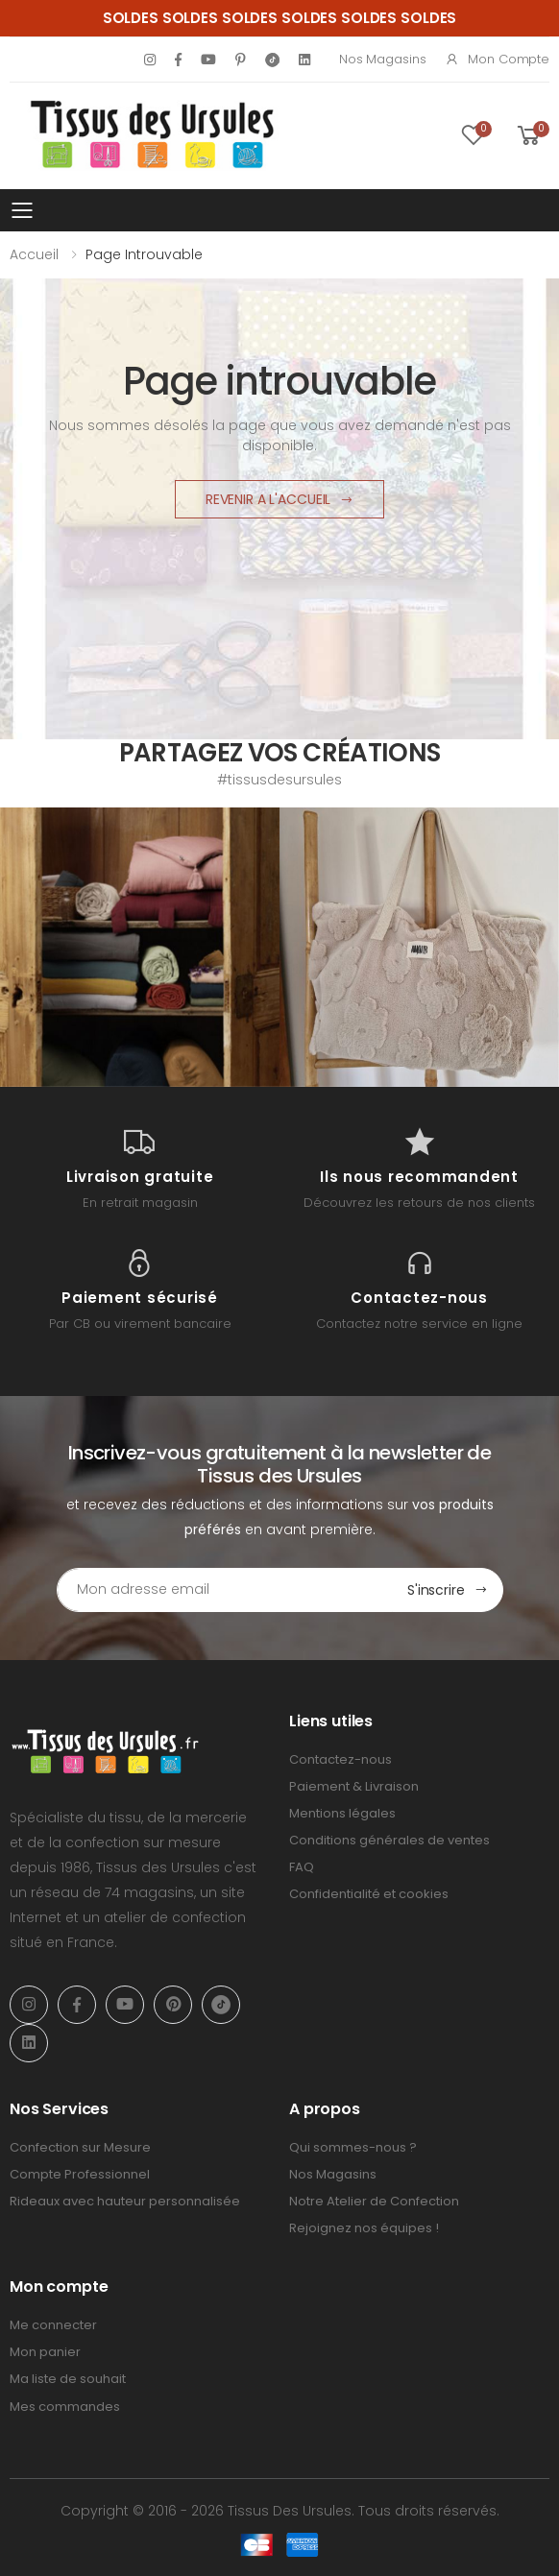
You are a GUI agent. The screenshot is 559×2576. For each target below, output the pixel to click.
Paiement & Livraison (354, 1786)
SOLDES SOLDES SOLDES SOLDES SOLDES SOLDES (280, 18)
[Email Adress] (225, 1590)
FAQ (301, 1867)
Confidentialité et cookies (369, 1894)
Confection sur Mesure (80, 2147)
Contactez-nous (340, 1759)
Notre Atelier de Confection (374, 2201)
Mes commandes (65, 2406)
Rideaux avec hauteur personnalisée (125, 2201)
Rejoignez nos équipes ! (364, 2228)
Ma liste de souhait (68, 2379)
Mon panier (45, 2352)
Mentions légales (342, 1813)
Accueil (34, 254)
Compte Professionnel (80, 2174)
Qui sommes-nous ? (353, 2147)
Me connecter (53, 2325)
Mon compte (497, 59)
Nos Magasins (382, 59)
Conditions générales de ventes (389, 1840)
